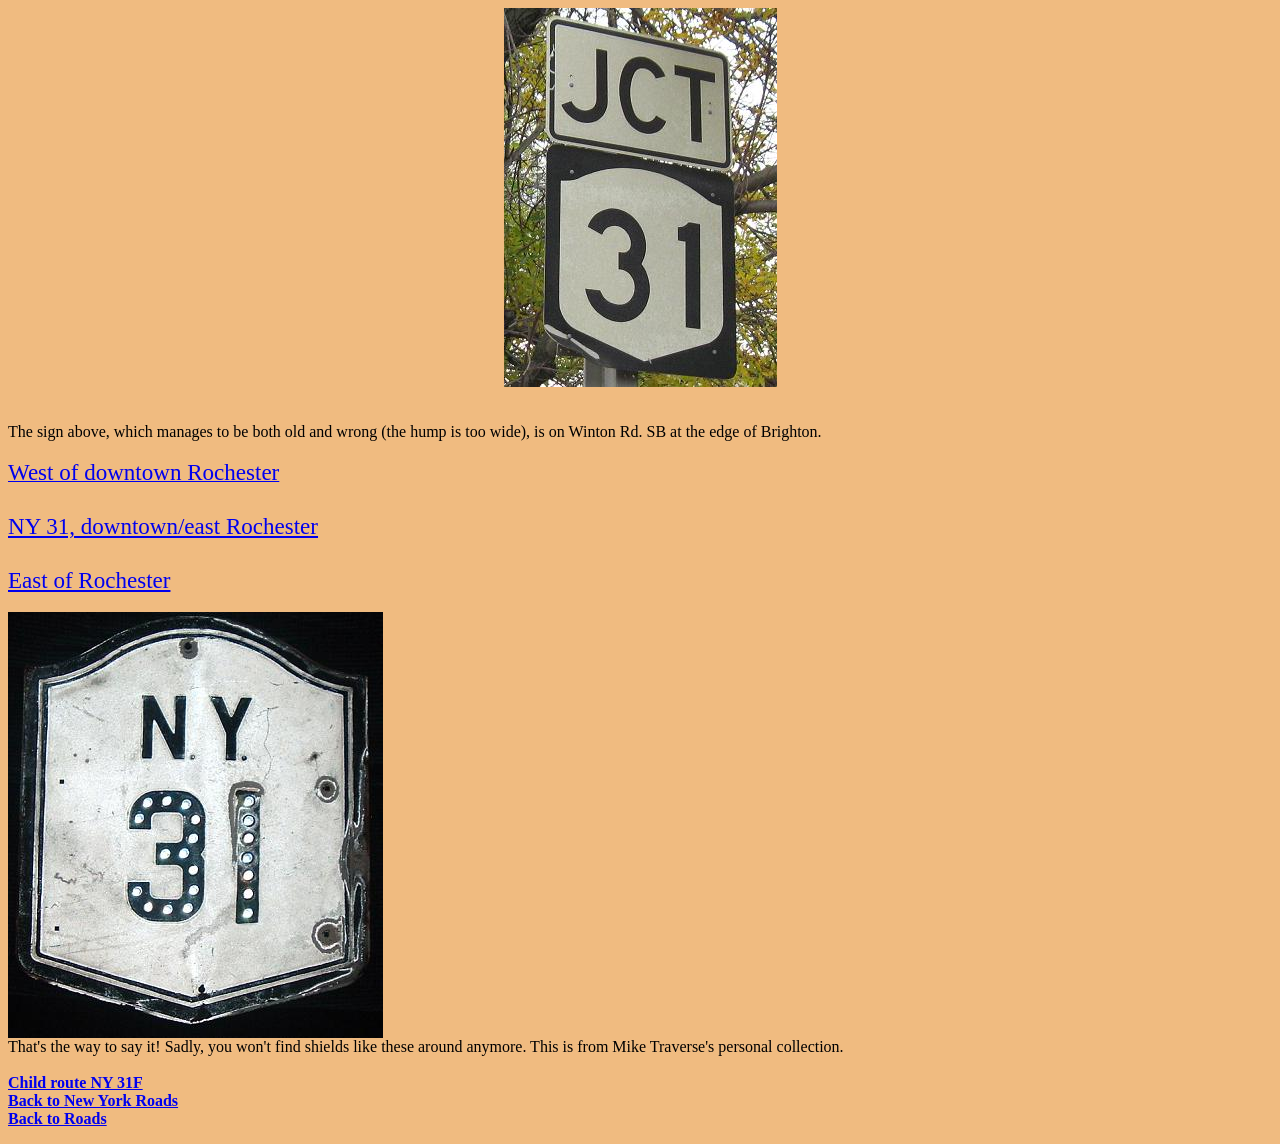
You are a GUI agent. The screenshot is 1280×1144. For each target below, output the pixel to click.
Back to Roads (57, 1118)
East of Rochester (89, 580)
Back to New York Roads (93, 1100)
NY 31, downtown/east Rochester (163, 526)
